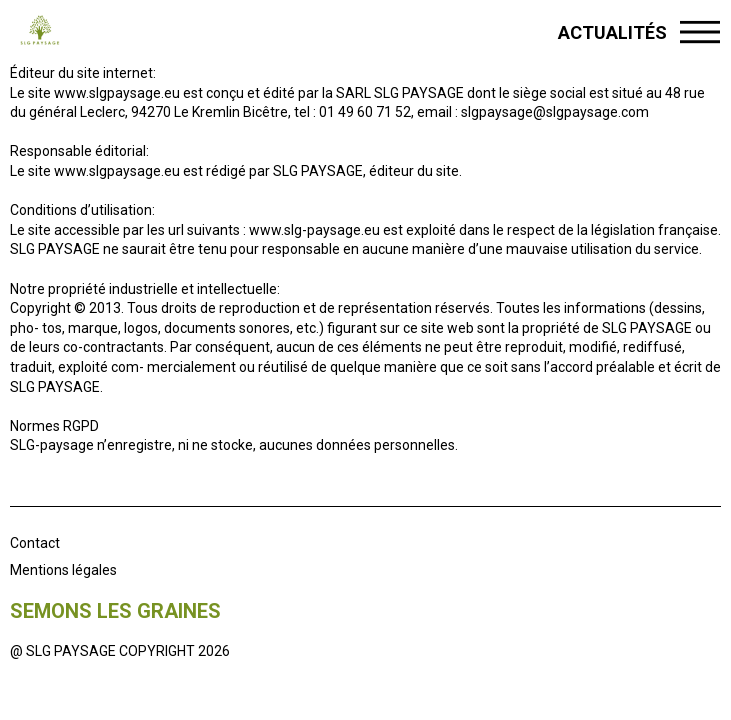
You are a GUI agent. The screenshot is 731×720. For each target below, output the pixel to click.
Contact (35, 543)
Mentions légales (63, 570)
